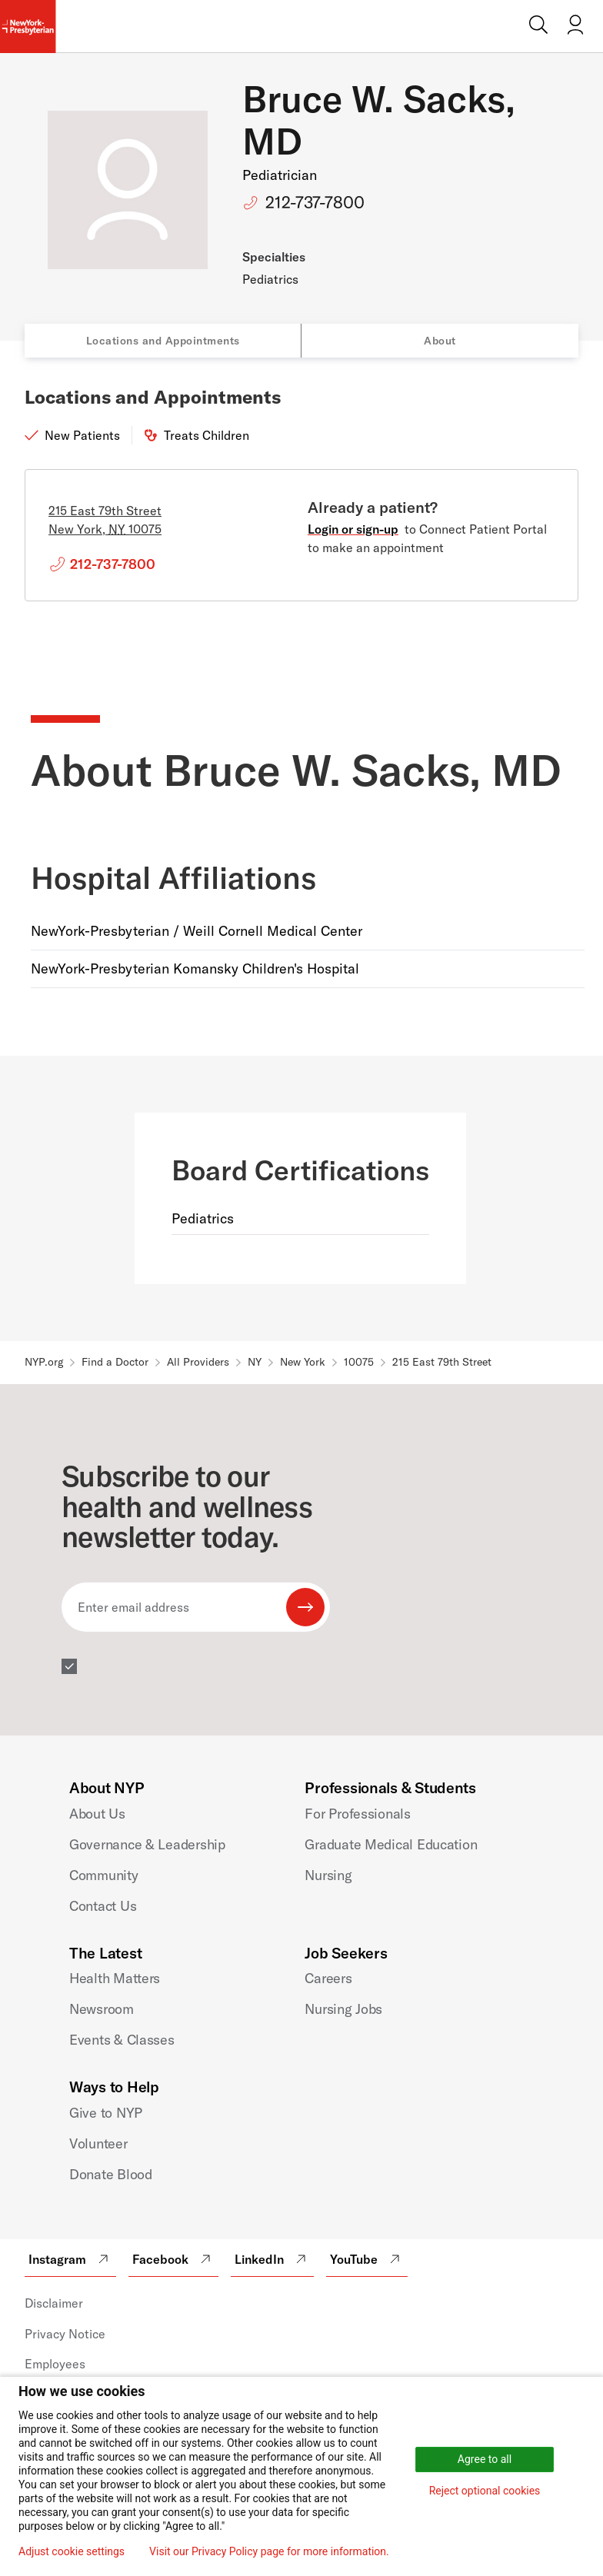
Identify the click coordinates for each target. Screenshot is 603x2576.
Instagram (70, 2259)
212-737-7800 (315, 202)
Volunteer (98, 2143)
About (440, 341)
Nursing (328, 1875)
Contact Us (102, 1906)
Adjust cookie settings (71, 2551)
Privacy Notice (65, 2333)
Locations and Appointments (163, 341)
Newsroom (101, 2009)
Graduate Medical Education (391, 1844)
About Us (97, 1813)
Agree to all (484, 2459)
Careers (328, 1978)
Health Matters (114, 1978)
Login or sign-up (353, 529)
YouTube (367, 2259)
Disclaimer (54, 2303)
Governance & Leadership (147, 1844)
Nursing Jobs (343, 2009)
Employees (55, 2363)
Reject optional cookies (485, 2490)
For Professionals (357, 1813)
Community (103, 1875)
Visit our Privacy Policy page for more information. (269, 2551)
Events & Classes (122, 2039)
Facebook (173, 2259)
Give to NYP (105, 2113)
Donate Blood (110, 2174)
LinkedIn (272, 2259)
